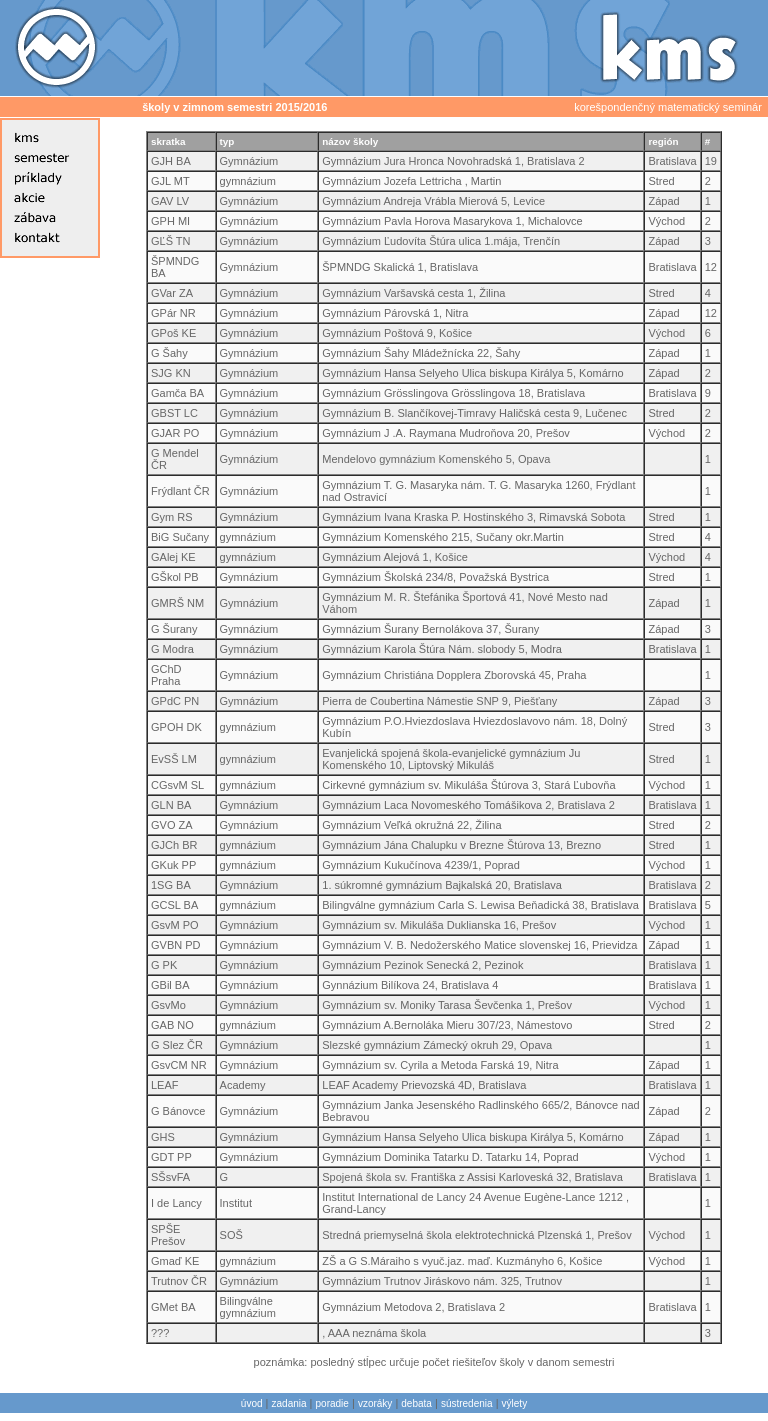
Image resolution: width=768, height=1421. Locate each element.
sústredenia (467, 1403)
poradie (332, 1403)
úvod (252, 1403)
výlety (515, 1403)
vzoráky (375, 1403)
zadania (289, 1403)
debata (416, 1403)
